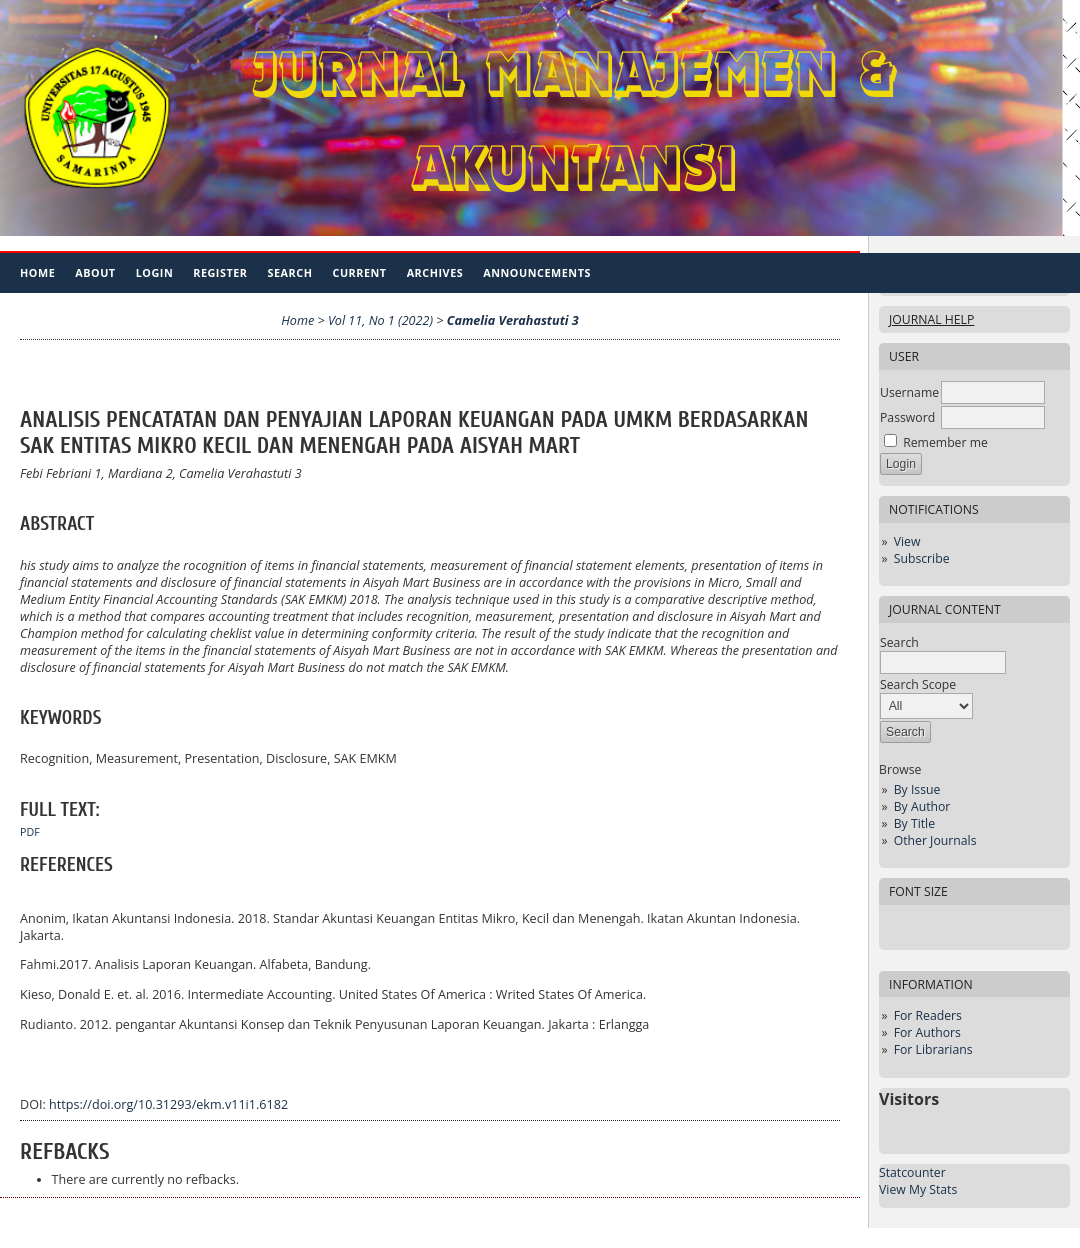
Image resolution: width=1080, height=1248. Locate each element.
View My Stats (918, 1189)
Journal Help (931, 319)
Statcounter (912, 1172)
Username (909, 392)
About (95, 272)
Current (359, 272)
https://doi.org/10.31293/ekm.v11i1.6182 (168, 1104)
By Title (914, 823)
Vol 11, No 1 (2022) (380, 320)
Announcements (537, 272)
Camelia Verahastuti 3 (513, 320)
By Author (922, 806)
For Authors (927, 1032)
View (907, 541)
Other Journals (935, 840)
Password (907, 417)
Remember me (945, 442)
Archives (435, 272)
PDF (30, 832)
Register (220, 272)
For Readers (928, 1015)
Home (37, 272)
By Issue (917, 789)
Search (290, 272)
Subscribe (922, 558)
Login (155, 272)
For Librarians (933, 1049)
